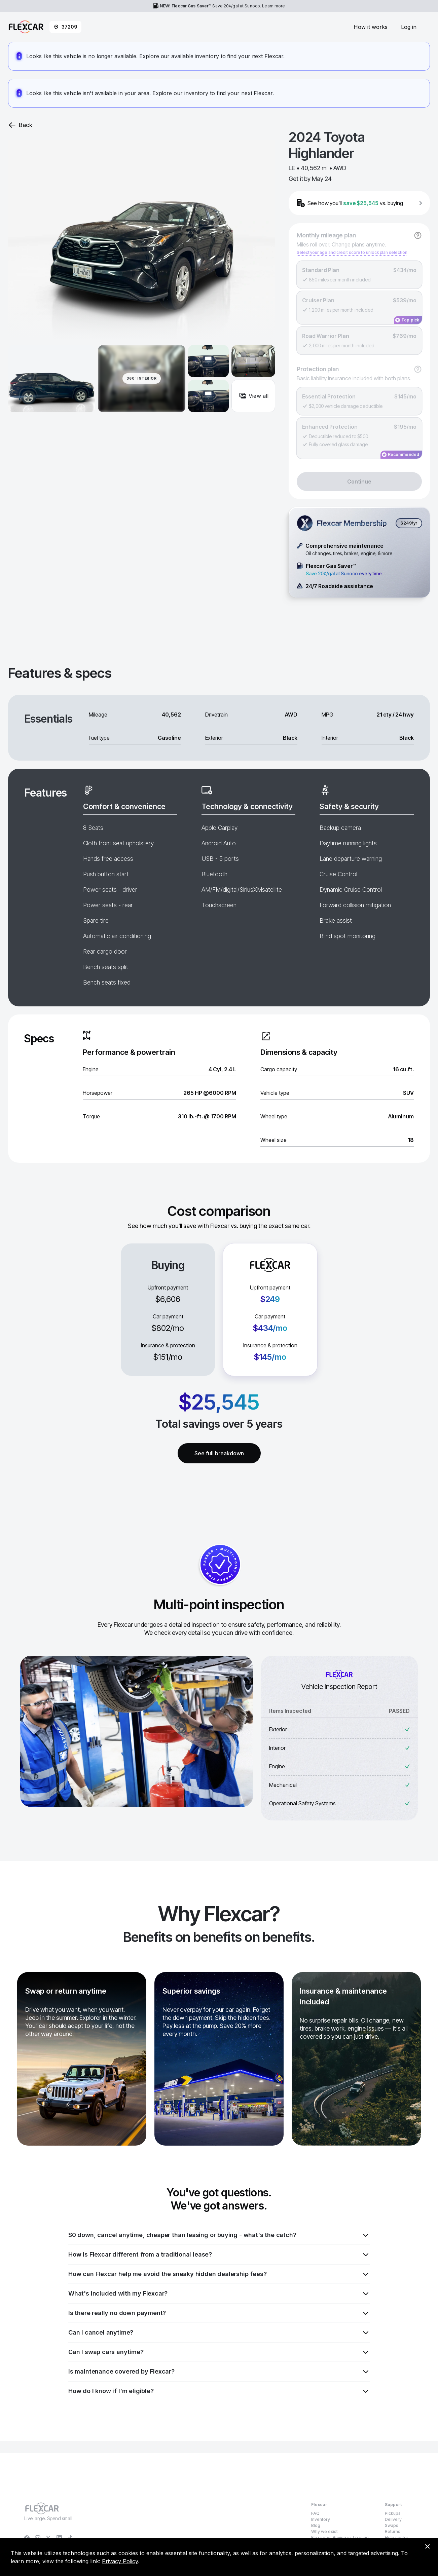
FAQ (315, 2513)
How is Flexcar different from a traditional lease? (219, 2255)
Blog (315, 2525)
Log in (408, 27)
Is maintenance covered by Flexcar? (219, 2372)
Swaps (391, 2525)
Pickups (393, 2513)
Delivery (393, 2519)
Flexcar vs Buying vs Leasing (340, 2537)
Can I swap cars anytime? (219, 2352)
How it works (371, 27)
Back (20, 125)
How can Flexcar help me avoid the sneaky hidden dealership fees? (219, 2274)
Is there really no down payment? (219, 2313)
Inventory (320, 2519)
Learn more (273, 5)
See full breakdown (219, 1453)
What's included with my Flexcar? (219, 2294)
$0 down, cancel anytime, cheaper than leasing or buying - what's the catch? (219, 2235)
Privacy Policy (120, 2561)
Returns (392, 2531)
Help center (396, 2537)
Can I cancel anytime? (219, 2333)
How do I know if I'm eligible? (219, 2391)
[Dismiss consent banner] (427, 2546)
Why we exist (324, 2531)
